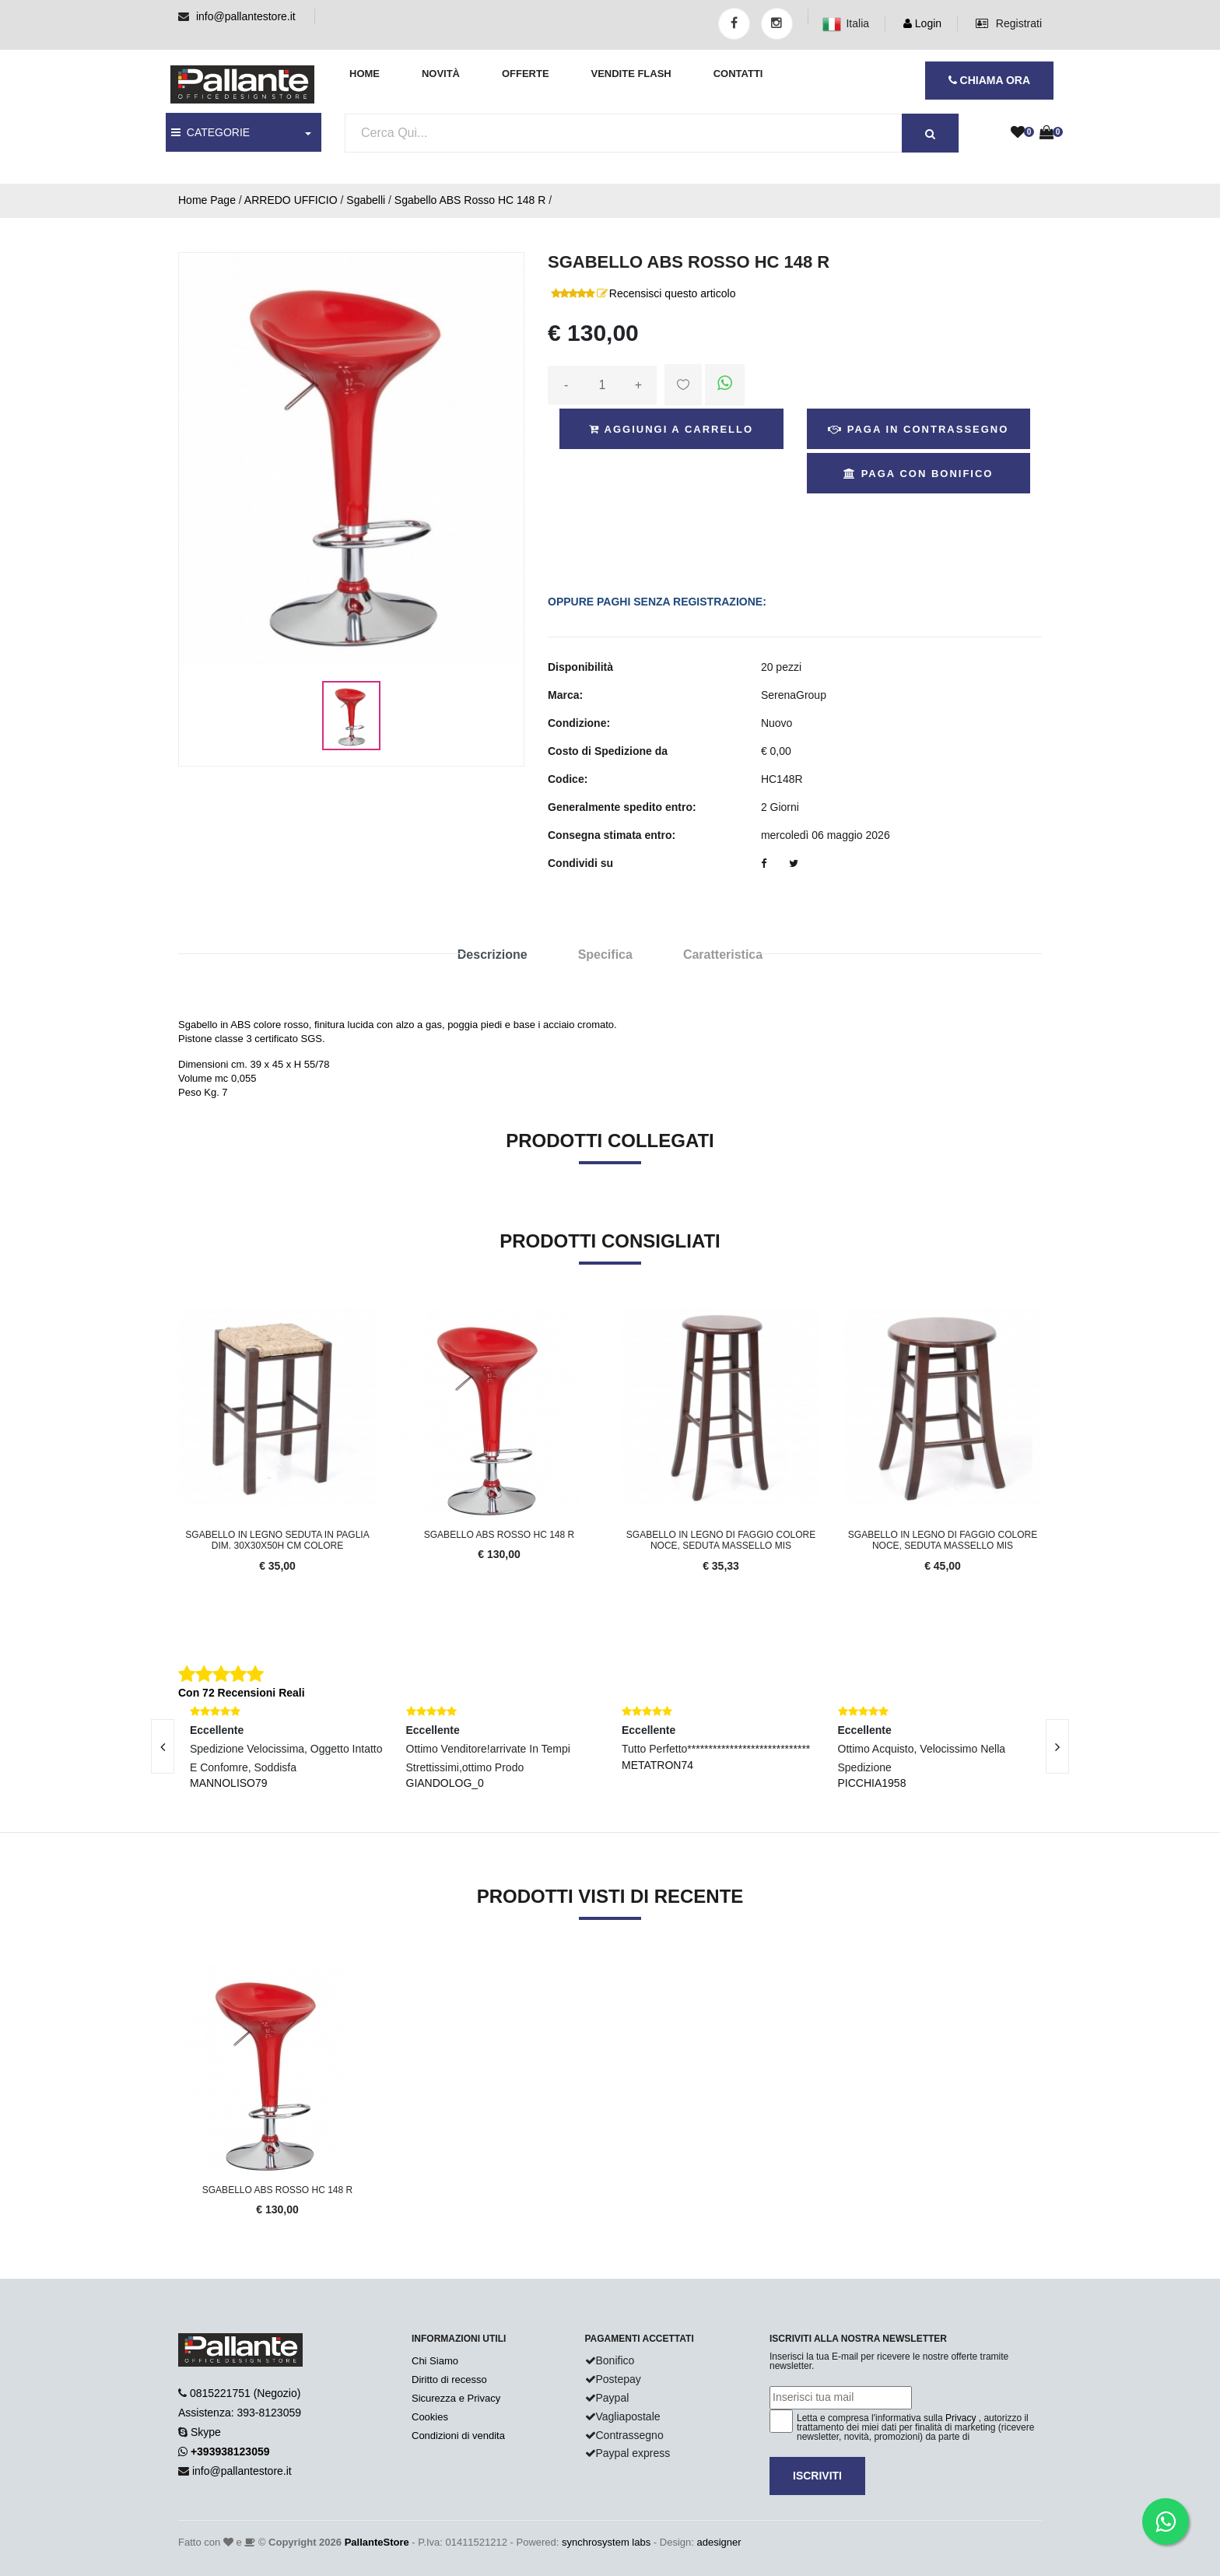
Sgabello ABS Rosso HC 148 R (470, 200)
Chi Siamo (435, 2361)
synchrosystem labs (606, 2542)
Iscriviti (817, 2475)
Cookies (430, 2417)
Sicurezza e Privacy (456, 2398)
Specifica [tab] (605, 954)
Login (922, 23)
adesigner (718, 2542)
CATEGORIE (210, 132)
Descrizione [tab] (492, 954)
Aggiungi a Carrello (671, 429)
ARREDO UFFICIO (291, 200)
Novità (441, 73)
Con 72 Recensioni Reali (241, 1692)
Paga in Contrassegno (918, 429)
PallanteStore (377, 2542)
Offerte (525, 73)
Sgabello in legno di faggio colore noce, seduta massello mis (720, 1540)
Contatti (738, 73)
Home (364, 73)
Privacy (960, 2418)
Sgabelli (365, 200)
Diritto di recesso (449, 2379)
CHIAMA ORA (989, 80)
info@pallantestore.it (246, 16)
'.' (181, 1971)
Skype (206, 2432)
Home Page (207, 200)
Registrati (1009, 23)
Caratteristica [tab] (722, 954)
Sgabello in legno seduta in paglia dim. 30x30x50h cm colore (277, 1540)
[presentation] (162, 1746)
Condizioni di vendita (458, 2435)
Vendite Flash (631, 73)
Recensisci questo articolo (672, 293)
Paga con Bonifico (918, 473)
